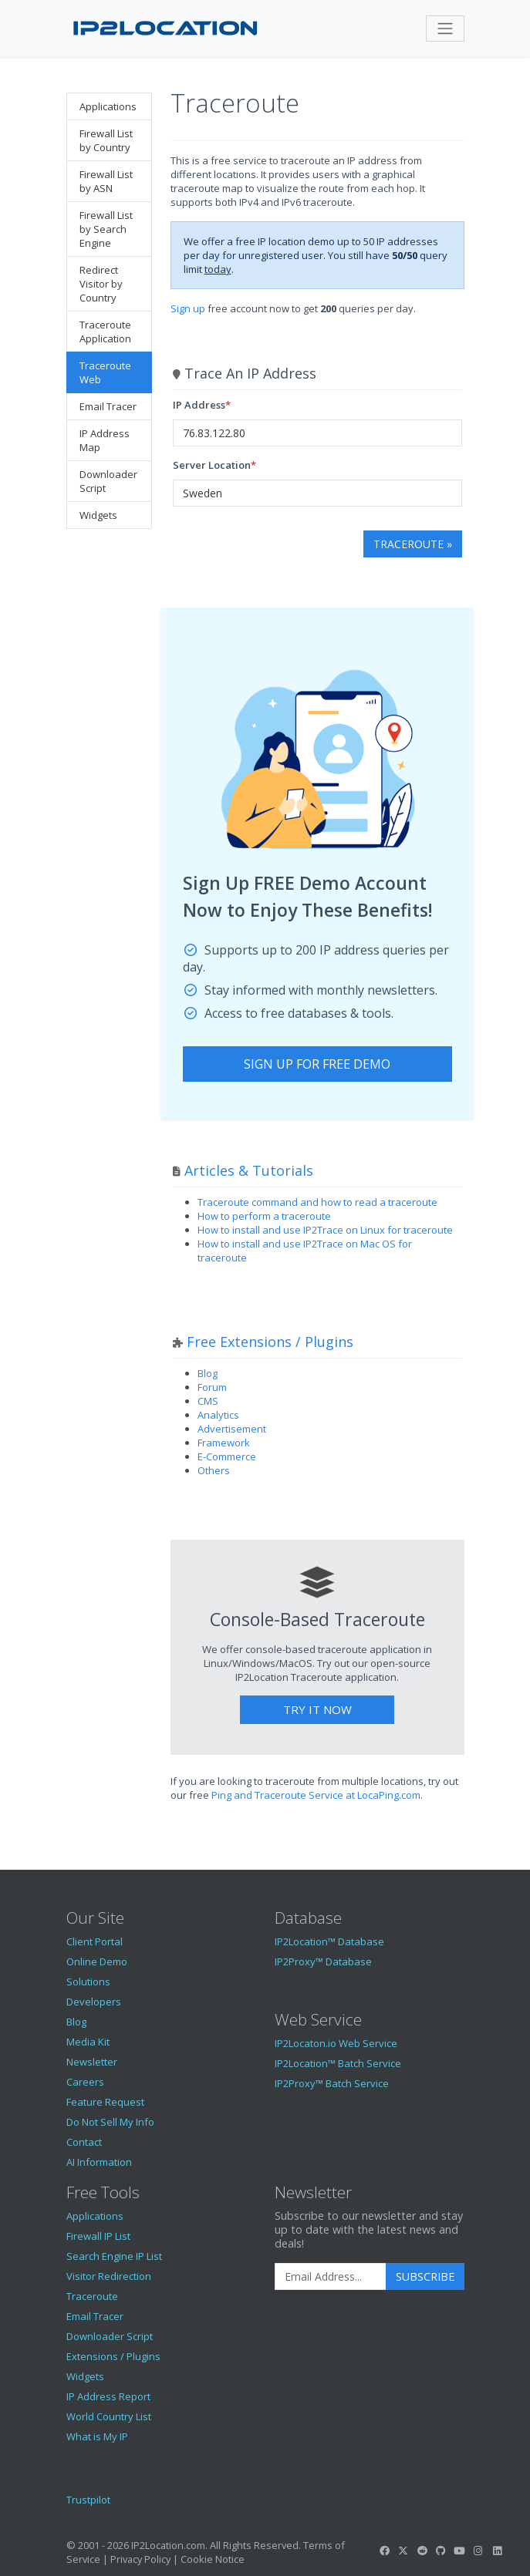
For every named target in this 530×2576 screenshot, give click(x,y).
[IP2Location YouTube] (460, 2550)
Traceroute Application (105, 331)
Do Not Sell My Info (110, 2122)
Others (213, 1470)
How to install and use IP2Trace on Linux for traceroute (325, 1230)
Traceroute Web (105, 372)
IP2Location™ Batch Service (338, 2063)
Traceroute (92, 2296)
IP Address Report (108, 2396)
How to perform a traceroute (264, 1216)
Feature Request (105, 2102)
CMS (207, 1401)
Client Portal (94, 1941)
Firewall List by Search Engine (106, 229)
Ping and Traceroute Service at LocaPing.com (315, 1795)
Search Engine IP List (114, 2256)
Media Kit (88, 2042)
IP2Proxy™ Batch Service (332, 2083)
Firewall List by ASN (106, 181)
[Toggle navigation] (445, 28)
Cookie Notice (213, 2559)
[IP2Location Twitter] (403, 2550)
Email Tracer (108, 406)
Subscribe (425, 2276)
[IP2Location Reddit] (422, 2550)
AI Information (99, 2162)
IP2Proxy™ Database (323, 1961)
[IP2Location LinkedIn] (497, 2550)
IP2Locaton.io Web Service (336, 2043)
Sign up (187, 308)
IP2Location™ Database (329, 1941)
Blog (207, 1373)
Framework (223, 1443)
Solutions (88, 1981)
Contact (84, 2142)
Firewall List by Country (106, 140)
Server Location (212, 465)
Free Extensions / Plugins (270, 1341)
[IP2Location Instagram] (478, 2550)
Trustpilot (88, 2500)
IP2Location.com (168, 2545)
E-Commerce (226, 1456)
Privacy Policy (140, 2559)
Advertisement (231, 1429)
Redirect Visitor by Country (101, 284)
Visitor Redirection (108, 2276)
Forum (212, 1387)
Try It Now (317, 1709)
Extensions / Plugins (113, 2356)
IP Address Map (104, 440)
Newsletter (91, 2062)
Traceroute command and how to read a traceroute (317, 1202)
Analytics (218, 1415)
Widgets (98, 515)
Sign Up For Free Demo (317, 1064)
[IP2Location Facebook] (385, 2550)
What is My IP (97, 2436)
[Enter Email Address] (331, 2277)
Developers (93, 2002)
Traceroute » (412, 544)
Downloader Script (108, 481)
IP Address (199, 405)
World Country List (108, 2416)
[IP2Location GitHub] (440, 2550)
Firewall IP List (98, 2236)
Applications (108, 106)
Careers (85, 2082)
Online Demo (96, 1961)
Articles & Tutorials (248, 1170)
